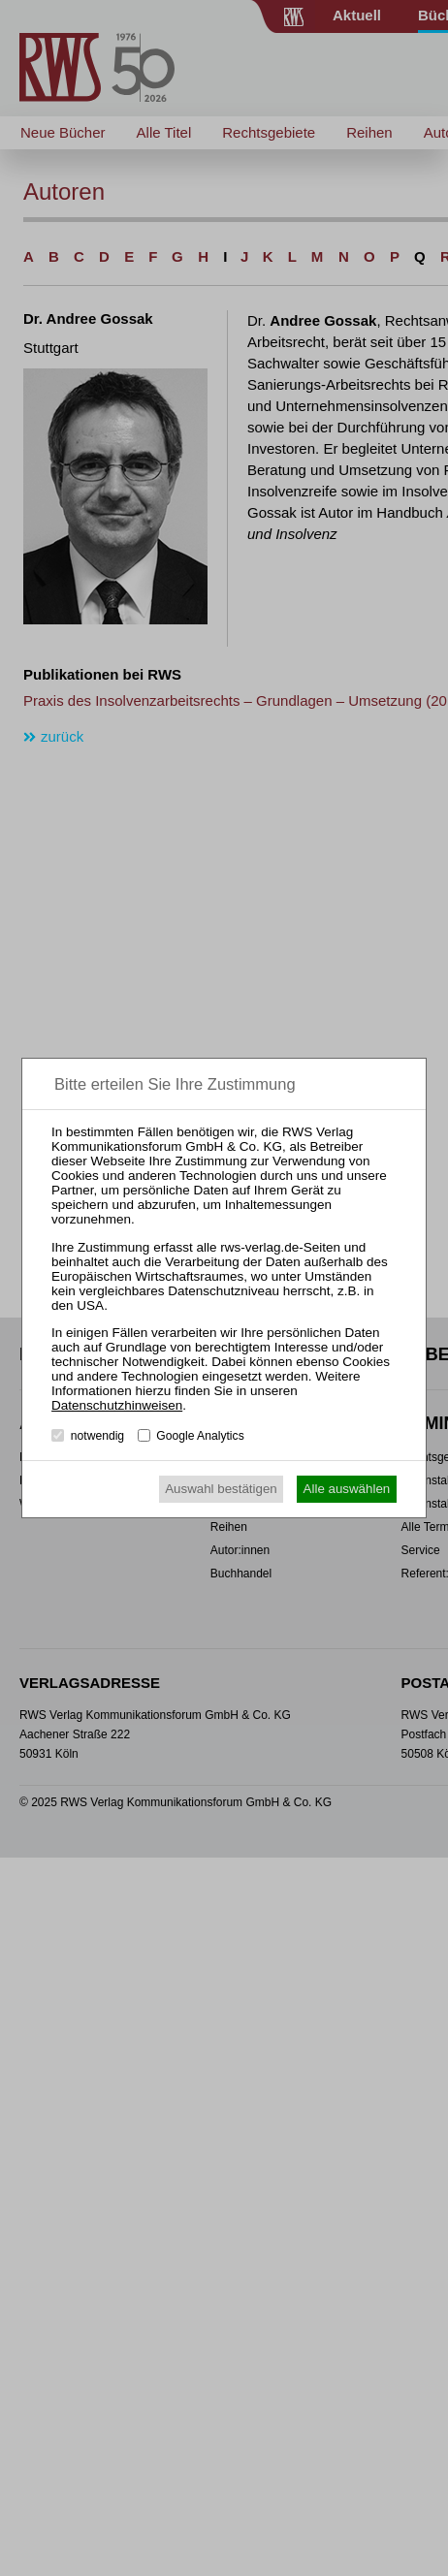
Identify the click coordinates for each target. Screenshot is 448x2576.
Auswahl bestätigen (221, 1488)
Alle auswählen (347, 1488)
